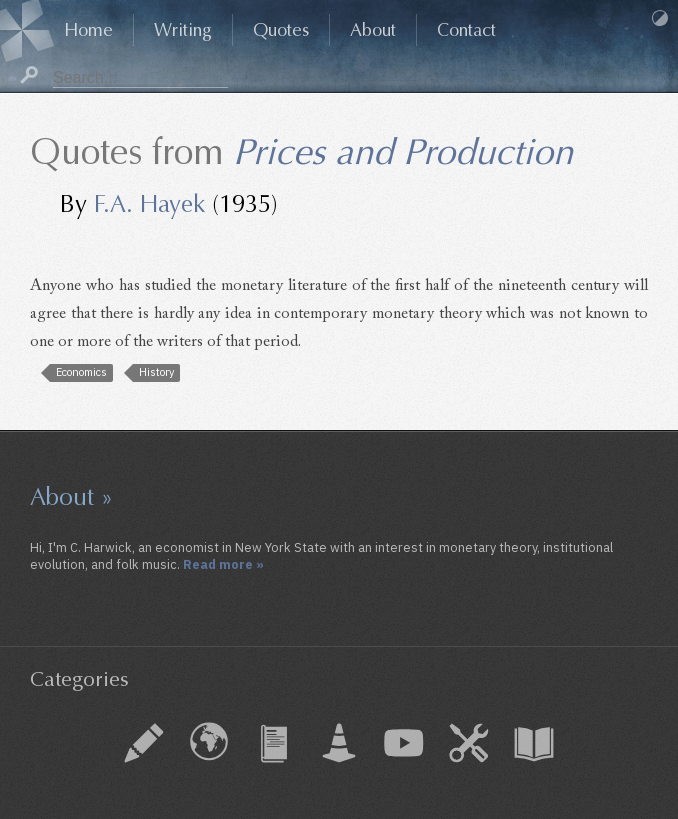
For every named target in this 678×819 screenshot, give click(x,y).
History (156, 372)
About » (71, 497)
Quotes (281, 30)
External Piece (209, 743)
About (373, 30)
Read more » (223, 564)
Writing (183, 30)
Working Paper (339, 743)
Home (88, 30)
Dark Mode (660, 18)
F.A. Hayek (149, 204)
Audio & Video (404, 743)
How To (469, 743)
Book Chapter (534, 743)
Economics (81, 372)
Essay (144, 743)
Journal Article (274, 743)
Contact (466, 30)
